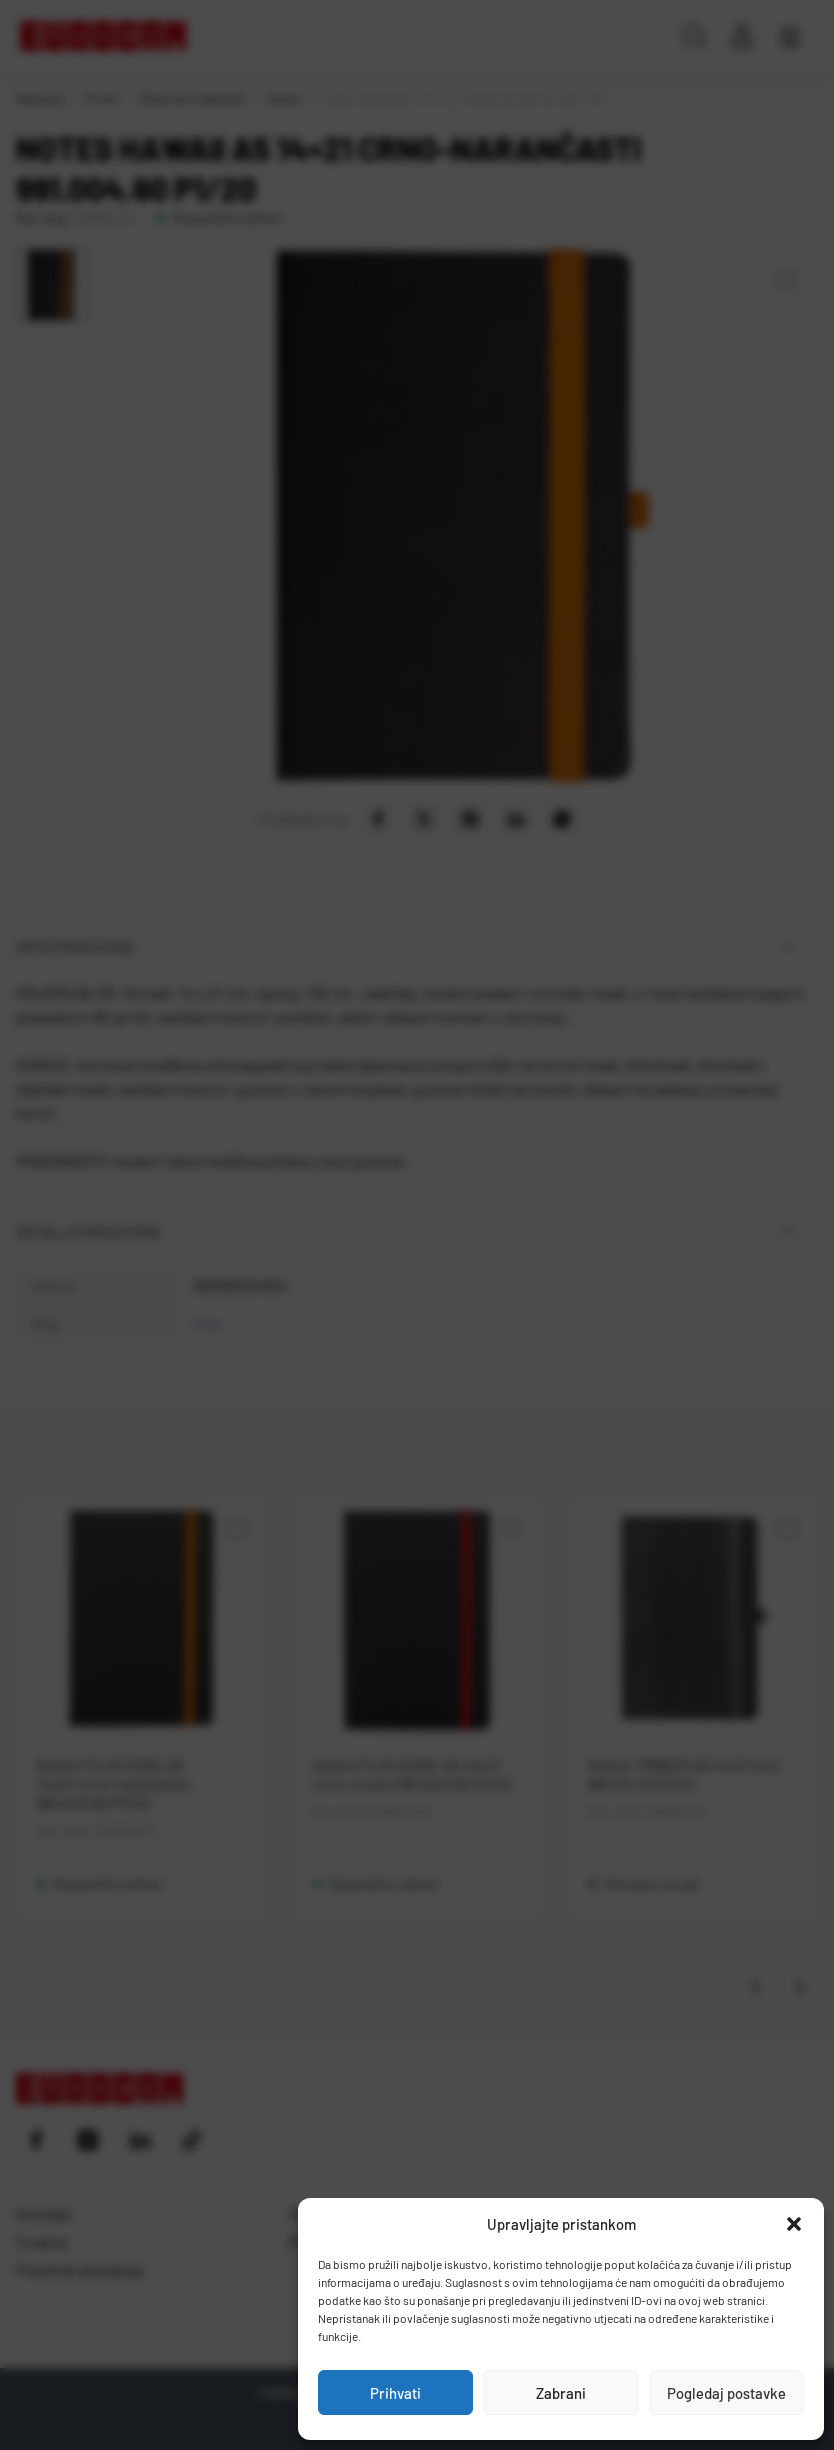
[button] (794, 2224)
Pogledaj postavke (726, 2393)
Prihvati (395, 2393)
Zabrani (561, 2393)
